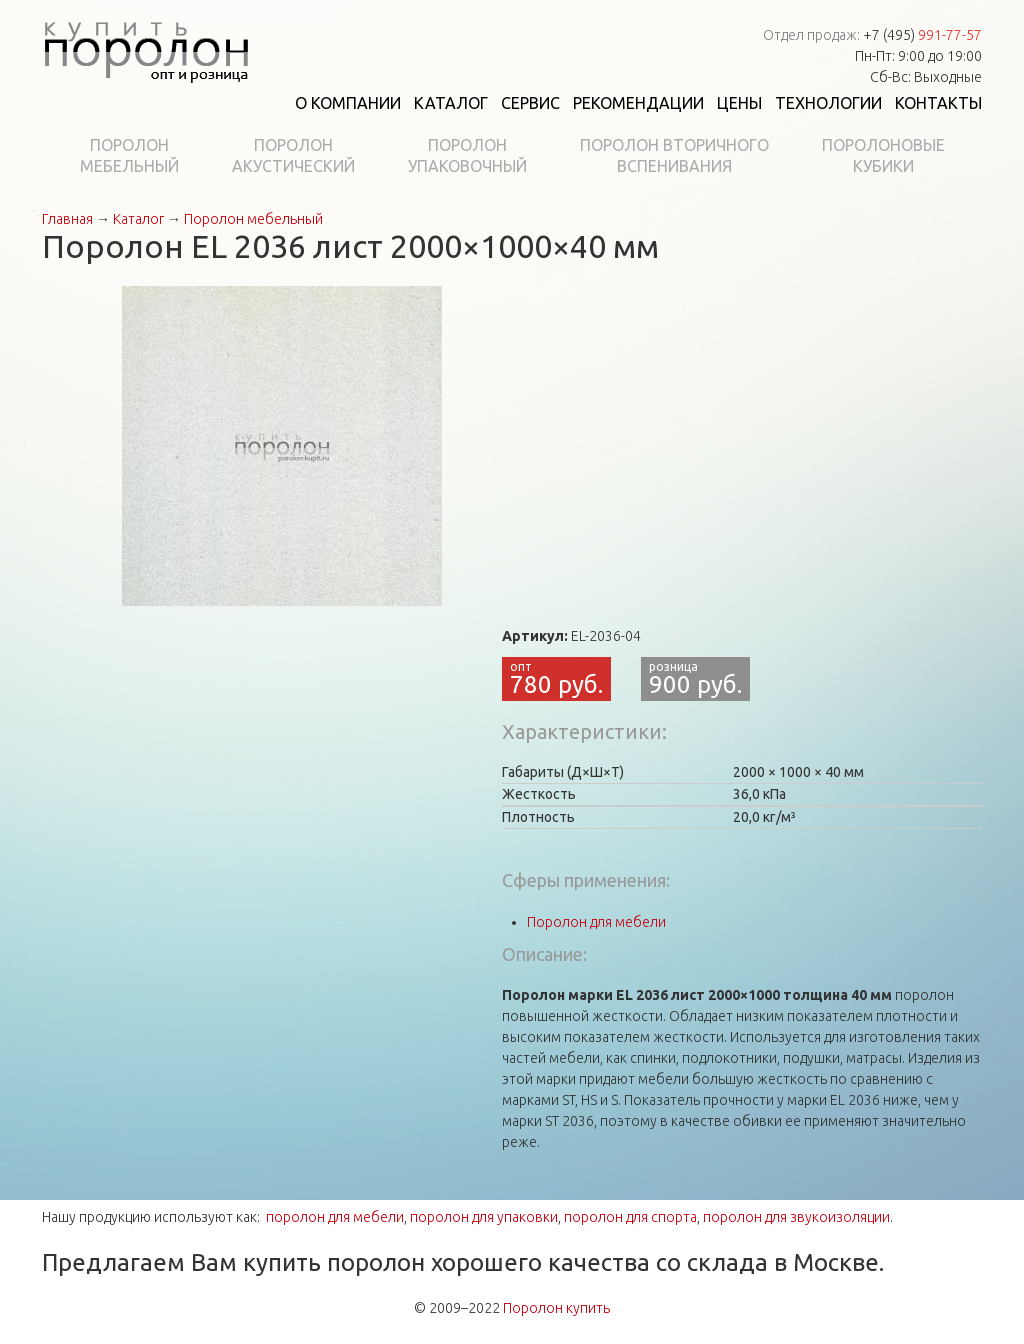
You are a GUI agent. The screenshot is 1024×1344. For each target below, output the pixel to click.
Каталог (451, 103)
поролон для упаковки (484, 1217)
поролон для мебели (335, 1217)
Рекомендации (638, 103)
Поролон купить (556, 1308)
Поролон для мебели (596, 922)
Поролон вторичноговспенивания (674, 155)
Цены (739, 103)
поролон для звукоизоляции (796, 1217)
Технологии (828, 103)
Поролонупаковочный (467, 155)
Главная (67, 219)
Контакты (938, 103)
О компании (348, 103)
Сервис (530, 103)
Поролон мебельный (253, 219)
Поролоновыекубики (883, 155)
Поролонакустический (293, 155)
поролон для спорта (630, 1217)
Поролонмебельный (129, 155)
